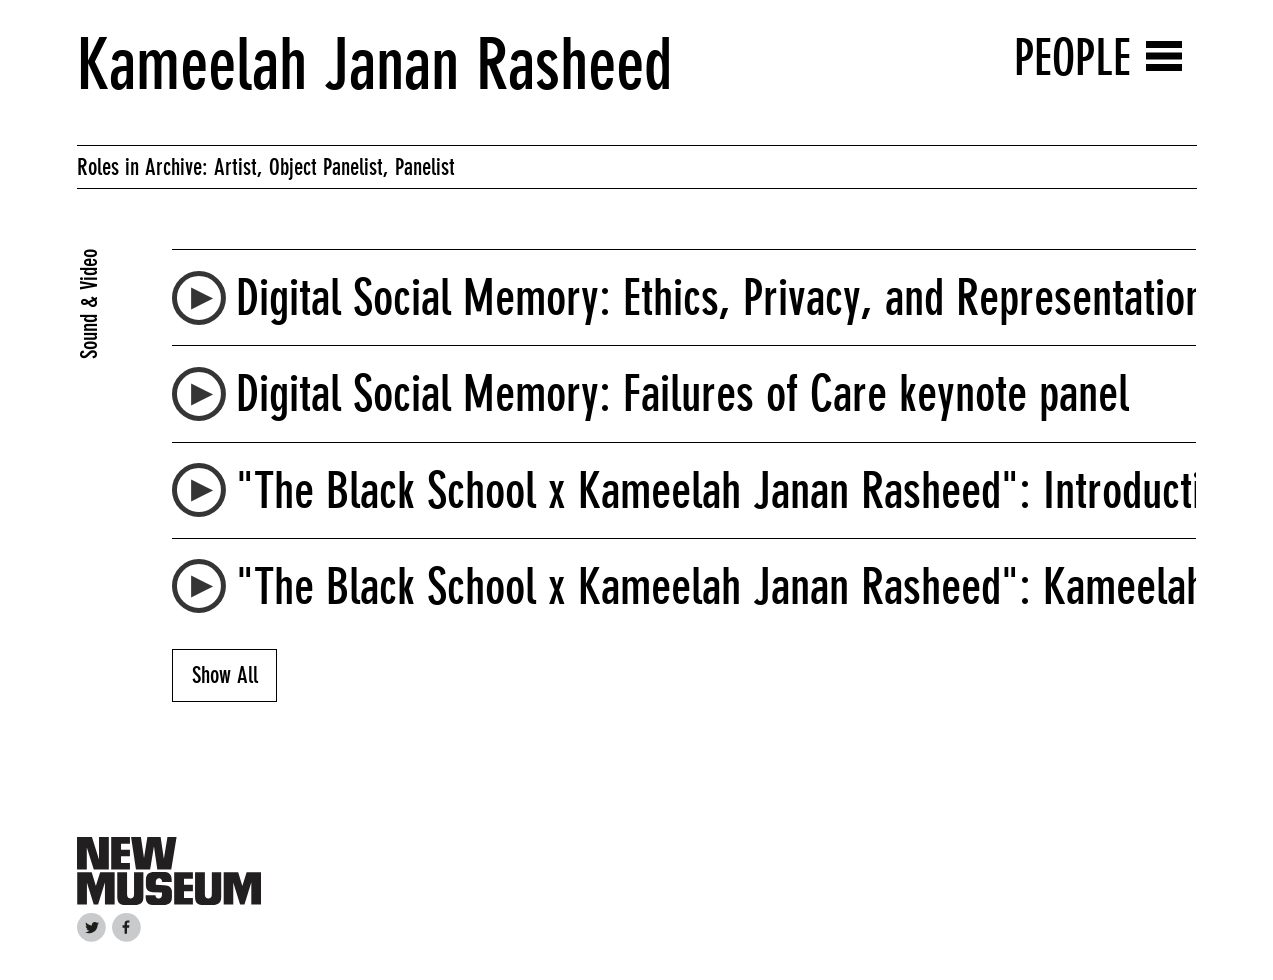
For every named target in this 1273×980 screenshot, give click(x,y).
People (1072, 57)
